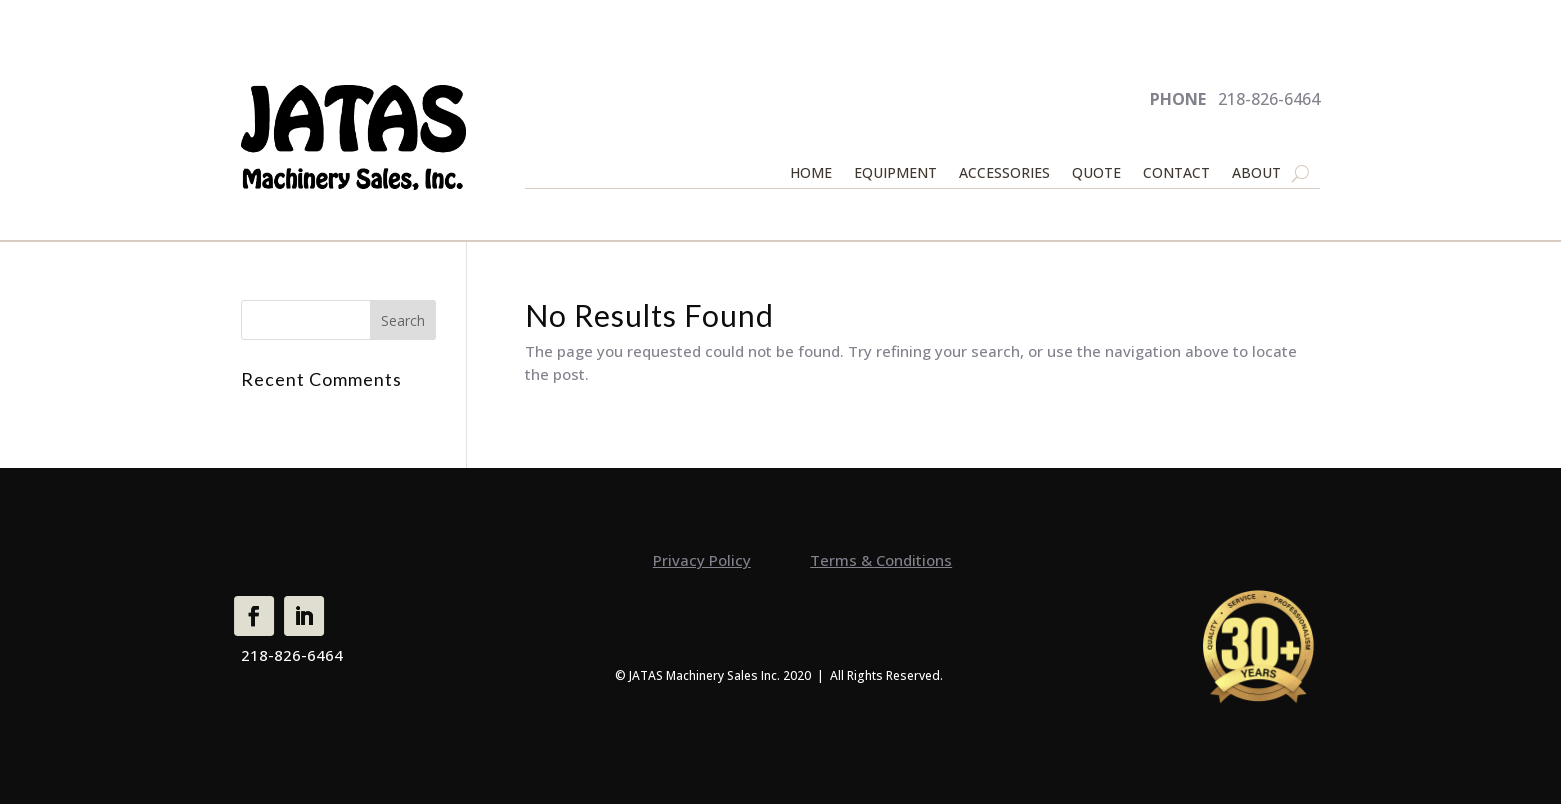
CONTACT (1176, 174)
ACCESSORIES (1004, 174)
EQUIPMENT (895, 174)
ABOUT (1256, 174)
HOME (811, 174)
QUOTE (1096, 174)
